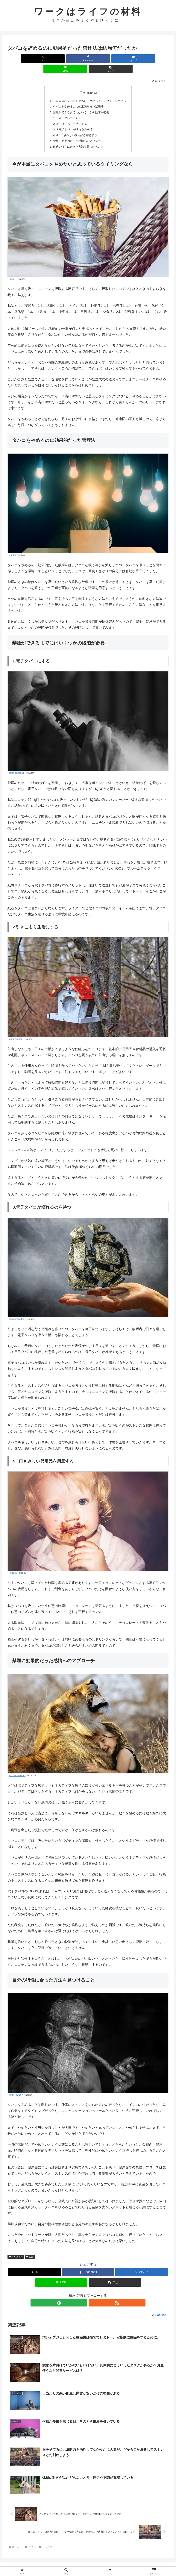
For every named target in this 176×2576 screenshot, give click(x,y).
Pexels (12, 1566)
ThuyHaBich (15, 2087)
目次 (82, 82)
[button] (142, 58)
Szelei (12, 272)
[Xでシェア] (34, 58)
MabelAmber (15, 1032)
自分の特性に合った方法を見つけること (77, 139)
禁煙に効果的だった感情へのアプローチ (77, 133)
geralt (12, 548)
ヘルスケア (16, 2249)
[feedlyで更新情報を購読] (83, 2296)
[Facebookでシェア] (61, 58)
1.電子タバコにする (67, 109)
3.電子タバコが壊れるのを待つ (75, 121)
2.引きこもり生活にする (70, 115)
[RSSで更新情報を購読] (92, 2296)
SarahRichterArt (17, 1768)
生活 (30, 2249)
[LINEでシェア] (115, 58)
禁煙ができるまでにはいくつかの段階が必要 (80, 103)
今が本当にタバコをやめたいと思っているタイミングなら (89, 91)
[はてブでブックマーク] (88, 58)
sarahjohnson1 (16, 766)
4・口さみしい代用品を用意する (76, 127)
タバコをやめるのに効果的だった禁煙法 (77, 97)
